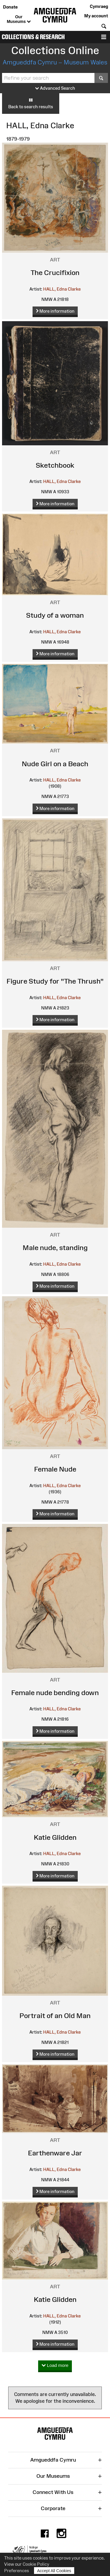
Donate (10, 6)
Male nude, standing (55, 1248)
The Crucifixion (55, 272)
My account (96, 15)
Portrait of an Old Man (55, 2016)
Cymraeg (99, 6)
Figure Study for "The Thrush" (55, 981)
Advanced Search (55, 88)
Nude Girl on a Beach (55, 764)
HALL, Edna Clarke (62, 288)
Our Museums (19, 19)
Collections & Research (33, 37)
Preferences (16, 2570)
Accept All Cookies (54, 2570)
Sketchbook (55, 465)
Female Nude (55, 1469)
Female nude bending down (55, 1693)
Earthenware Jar (55, 2153)
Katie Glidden (55, 1837)
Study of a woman (55, 615)
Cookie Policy (36, 2564)
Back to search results (30, 103)
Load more (55, 2365)
